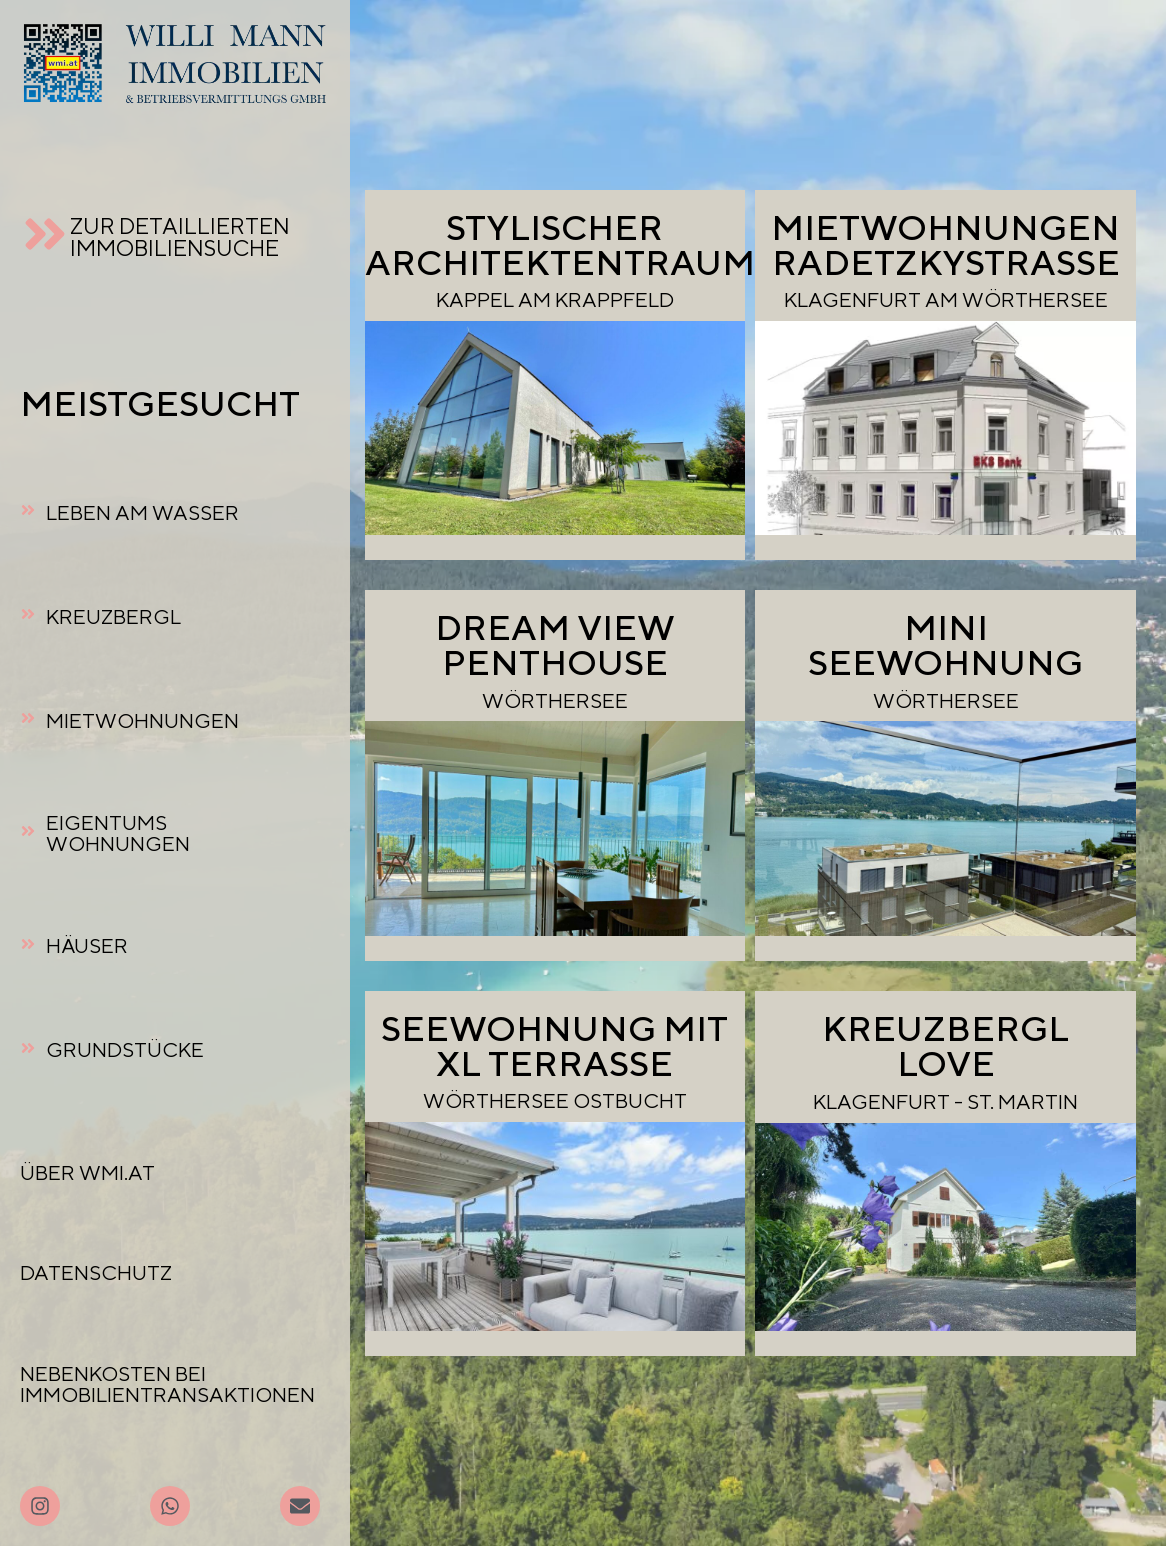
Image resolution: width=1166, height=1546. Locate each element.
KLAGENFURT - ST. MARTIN (945, 1101)
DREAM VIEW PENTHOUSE (555, 644)
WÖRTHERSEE (555, 700)
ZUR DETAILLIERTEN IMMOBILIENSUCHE (180, 236)
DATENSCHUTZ (96, 1272)
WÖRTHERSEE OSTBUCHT (555, 1100)
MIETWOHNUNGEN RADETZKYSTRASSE (945, 244)
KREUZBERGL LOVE (945, 1045)
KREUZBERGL (113, 616)
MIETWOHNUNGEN (142, 720)
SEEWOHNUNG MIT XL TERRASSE (554, 1045)
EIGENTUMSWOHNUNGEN (118, 833)
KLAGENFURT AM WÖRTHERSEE (946, 299)
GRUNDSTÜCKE (125, 1049)
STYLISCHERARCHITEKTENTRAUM (560, 244)
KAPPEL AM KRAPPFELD (555, 299)
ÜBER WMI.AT (87, 1172)
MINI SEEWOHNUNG (945, 644)
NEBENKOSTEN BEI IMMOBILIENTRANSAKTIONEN (167, 1384)
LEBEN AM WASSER (142, 512)
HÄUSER (87, 945)
